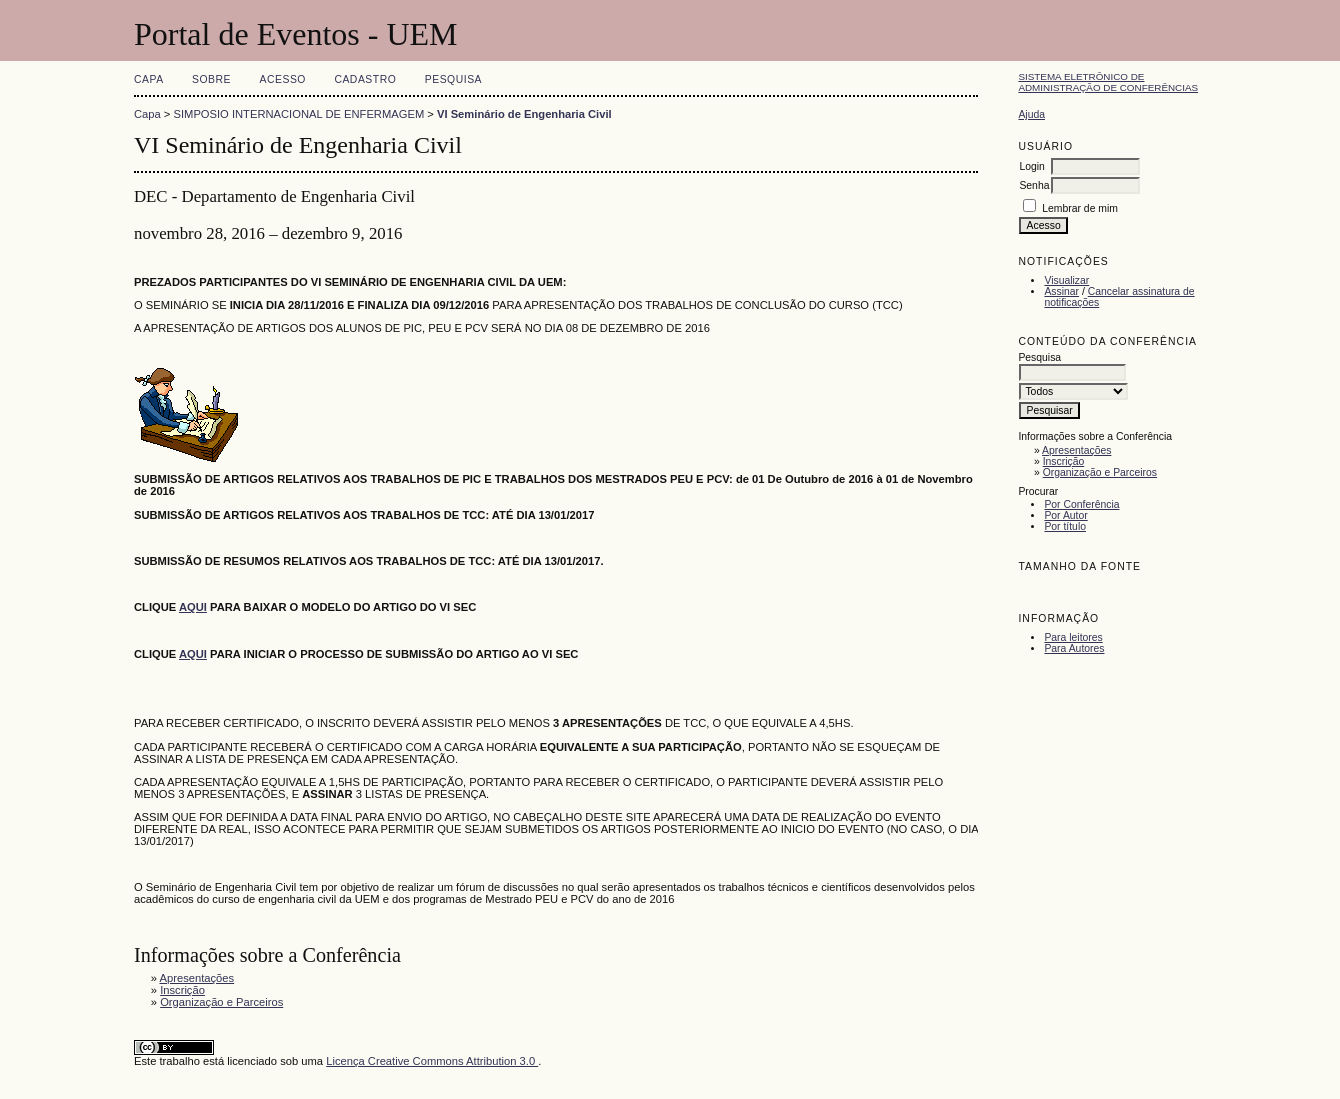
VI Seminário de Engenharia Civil (524, 114)
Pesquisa (453, 79)
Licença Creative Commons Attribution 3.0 (432, 1061)
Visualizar (1066, 280)
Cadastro (365, 79)
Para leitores (1073, 637)
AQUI (193, 654)
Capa (149, 79)
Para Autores (1074, 648)
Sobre (211, 79)
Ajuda (1031, 114)
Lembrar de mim (1080, 208)
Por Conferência (1081, 504)
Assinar (1061, 291)
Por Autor (1065, 515)
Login (1031, 166)
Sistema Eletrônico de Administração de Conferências (1108, 82)
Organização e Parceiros (1100, 472)
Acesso (283, 79)
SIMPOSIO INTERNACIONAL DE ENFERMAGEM (299, 114)
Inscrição (1064, 461)
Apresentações (1076, 450)
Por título (1065, 526)
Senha (1034, 185)
